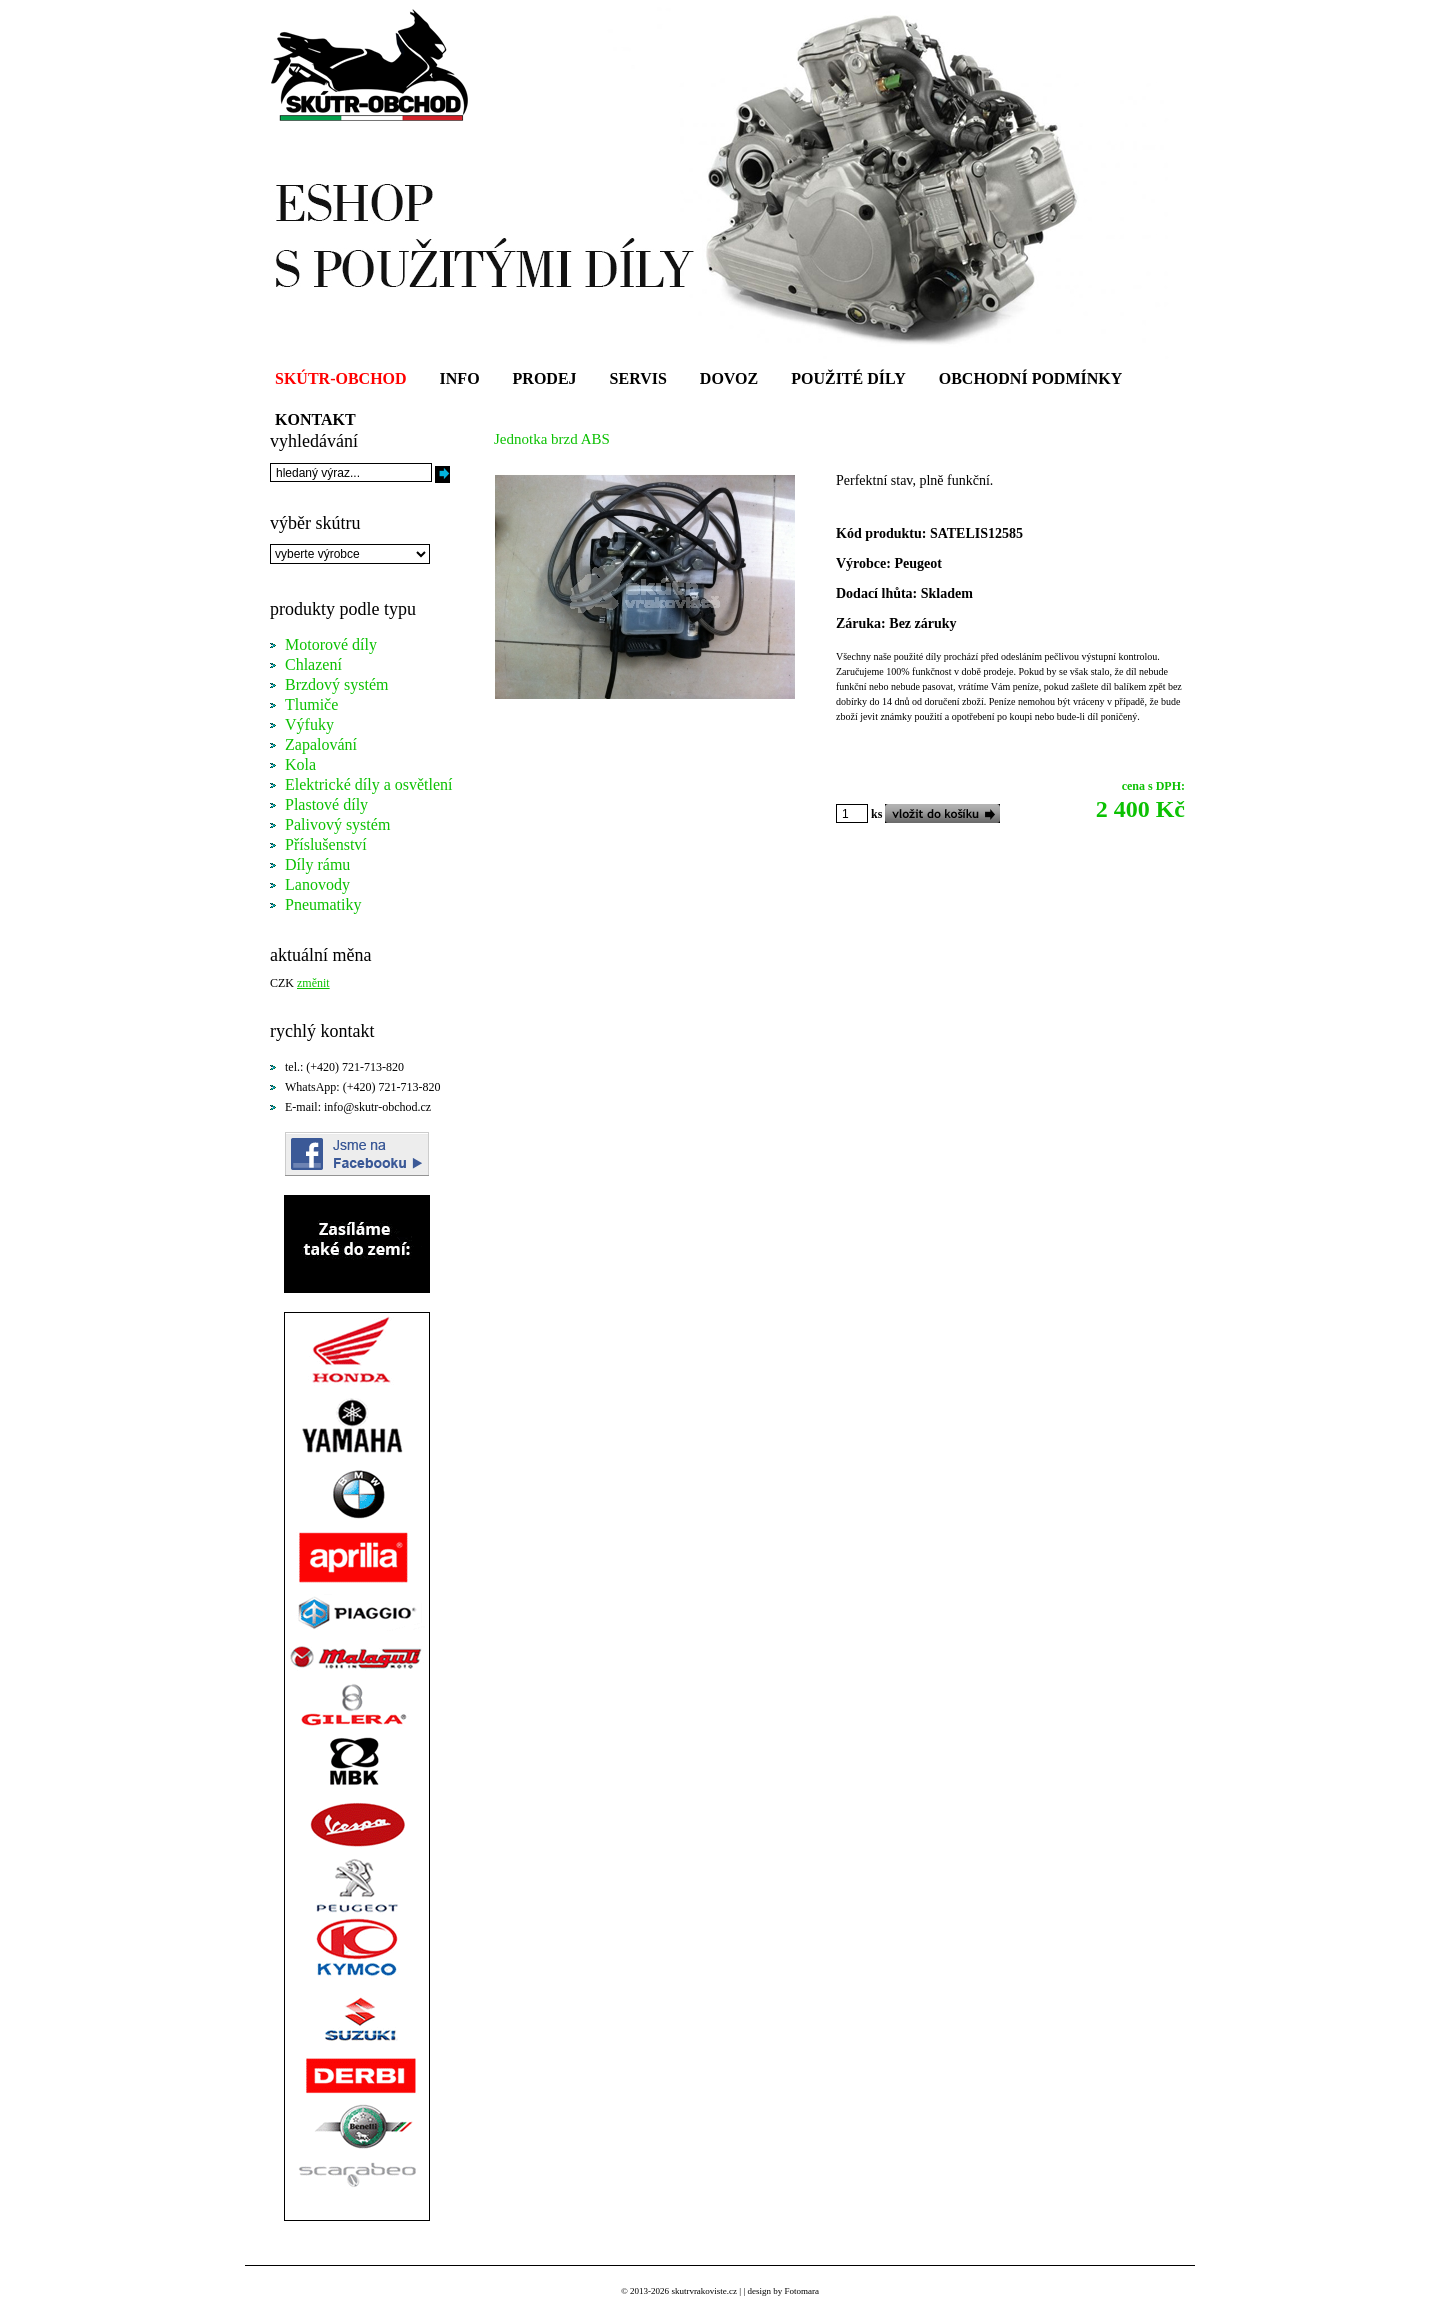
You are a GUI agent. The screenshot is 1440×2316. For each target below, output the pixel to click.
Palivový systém (337, 824)
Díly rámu (317, 864)
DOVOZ (729, 378)
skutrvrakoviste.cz (704, 2291)
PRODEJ (545, 378)
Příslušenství (326, 844)
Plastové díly (326, 804)
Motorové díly (331, 644)
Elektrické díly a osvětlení (369, 784)
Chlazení (313, 664)
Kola (300, 764)
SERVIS (638, 378)
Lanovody (317, 884)
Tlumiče (311, 704)
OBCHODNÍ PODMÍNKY (1031, 378)
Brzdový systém (337, 684)
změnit (313, 983)
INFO (460, 378)
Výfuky (309, 724)
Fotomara (801, 2291)
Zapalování (321, 744)
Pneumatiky (323, 904)
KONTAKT (315, 419)
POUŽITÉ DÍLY (848, 378)
